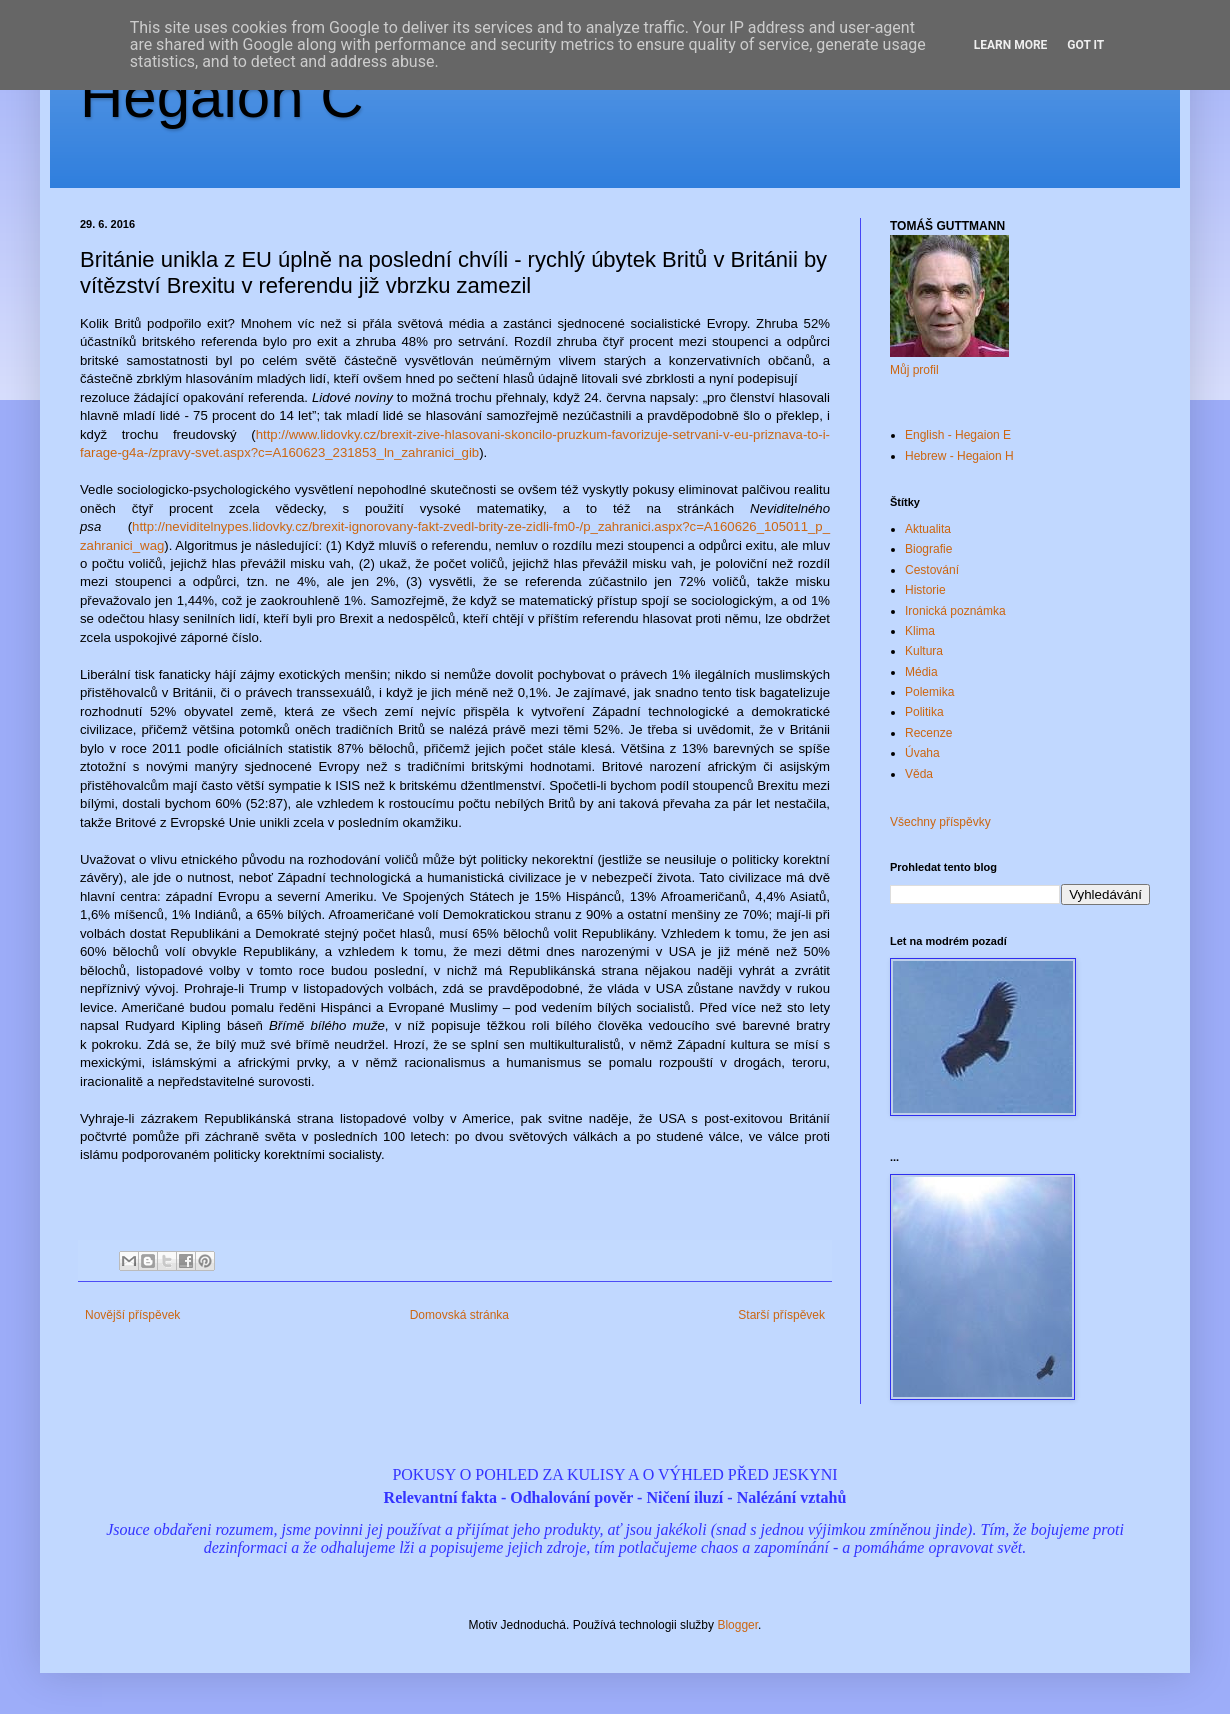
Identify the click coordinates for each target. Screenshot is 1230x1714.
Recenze (928, 733)
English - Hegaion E (958, 435)
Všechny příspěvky (940, 822)
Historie (925, 590)
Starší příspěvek (781, 1315)
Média (921, 672)
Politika (924, 712)
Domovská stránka (459, 1315)
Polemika (929, 692)
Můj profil (914, 370)
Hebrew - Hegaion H (959, 456)
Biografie (928, 549)
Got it (1085, 45)
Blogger (737, 1625)
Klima (920, 631)
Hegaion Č (222, 96)
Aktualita (928, 529)
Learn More (1011, 45)
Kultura (924, 651)
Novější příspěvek (132, 1315)
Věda (919, 774)
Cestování (932, 570)
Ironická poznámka (955, 611)
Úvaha (922, 753)
